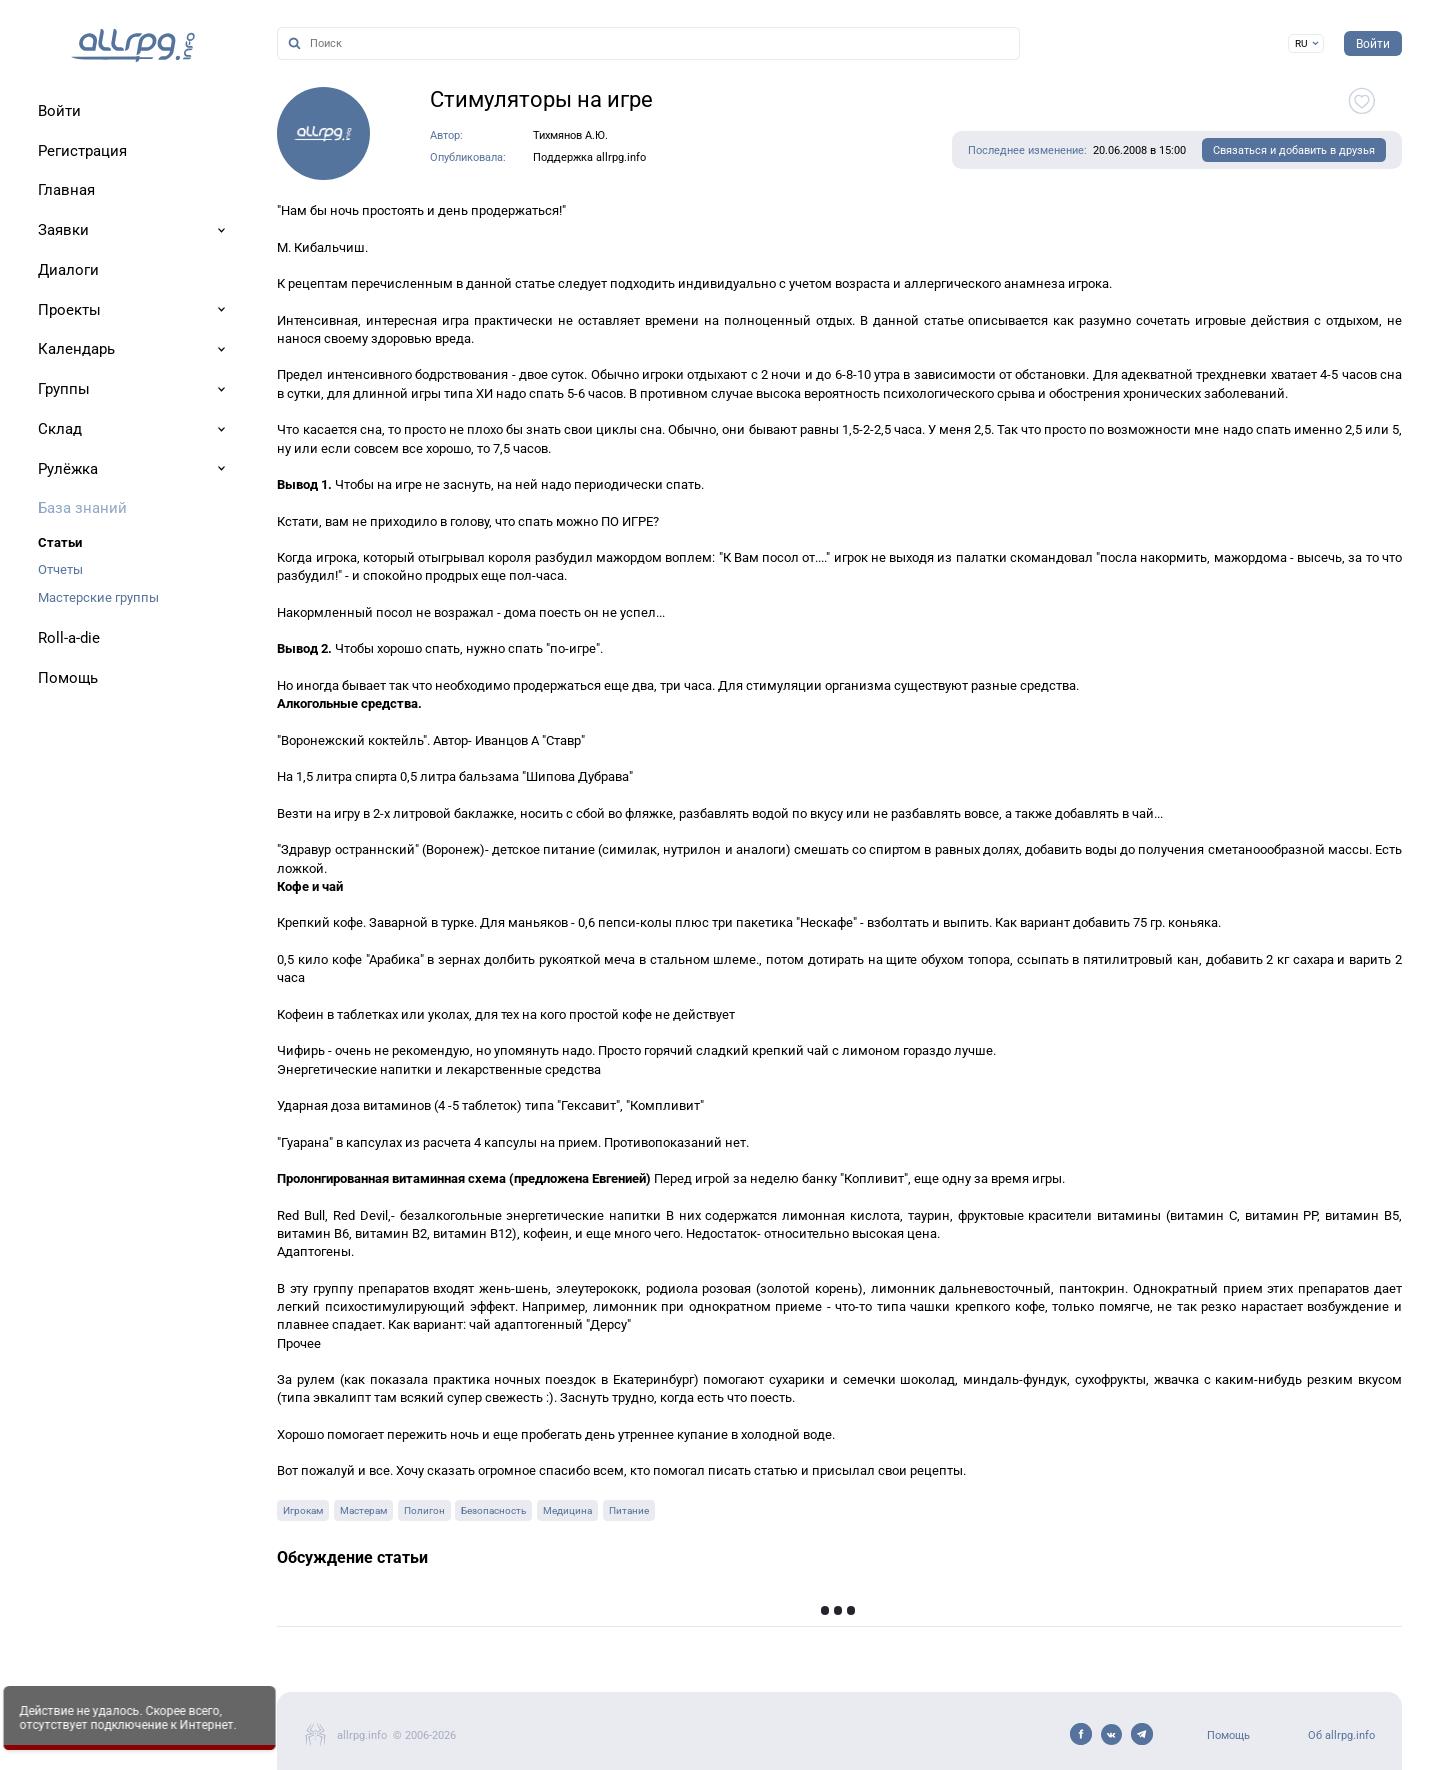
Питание (629, 1510)
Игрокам (303, 1510)
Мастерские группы (98, 597)
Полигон (424, 1510)
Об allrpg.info (1341, 1735)
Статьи (60, 542)
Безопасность (493, 1510)
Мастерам (363, 1510)
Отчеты (60, 569)
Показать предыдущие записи (1123, 1613)
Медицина (567, 1510)
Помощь (1228, 1735)
